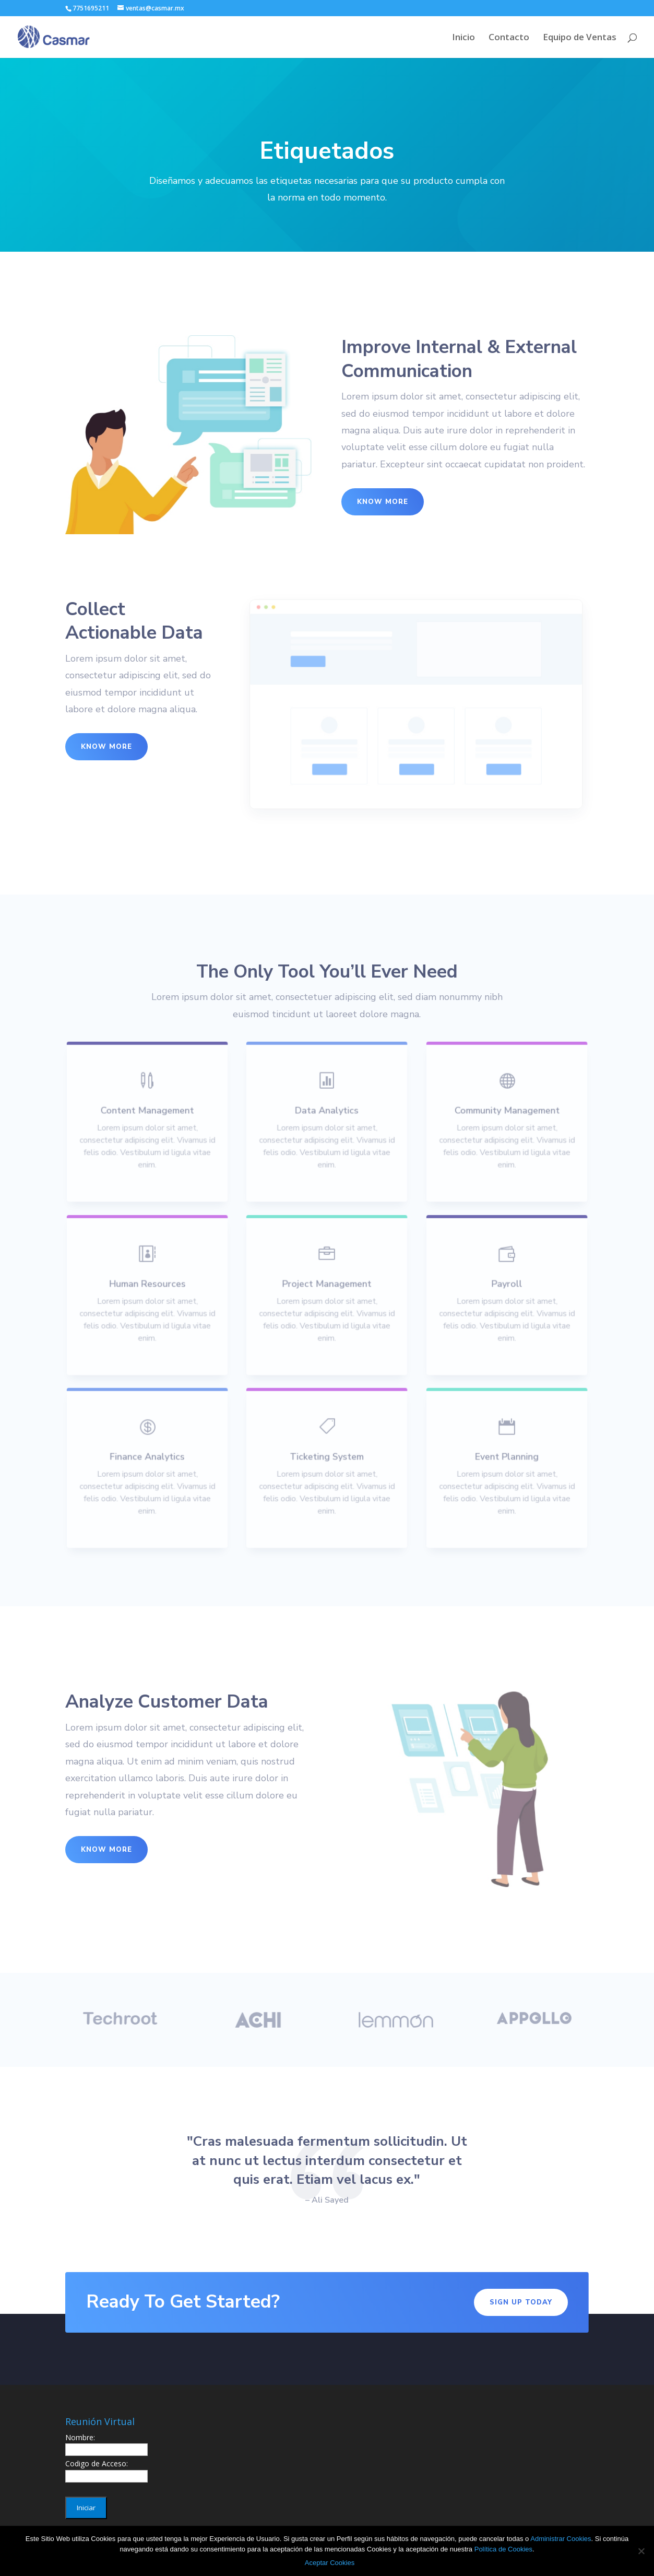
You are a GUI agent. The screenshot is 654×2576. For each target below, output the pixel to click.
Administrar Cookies (560, 2539)
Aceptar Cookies (329, 2563)
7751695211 (91, 8)
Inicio (463, 38)
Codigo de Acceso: (96, 2463)
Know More (382, 502)
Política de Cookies (503, 2549)
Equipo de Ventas (579, 38)
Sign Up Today (521, 2302)
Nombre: (80, 2437)
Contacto (509, 38)
